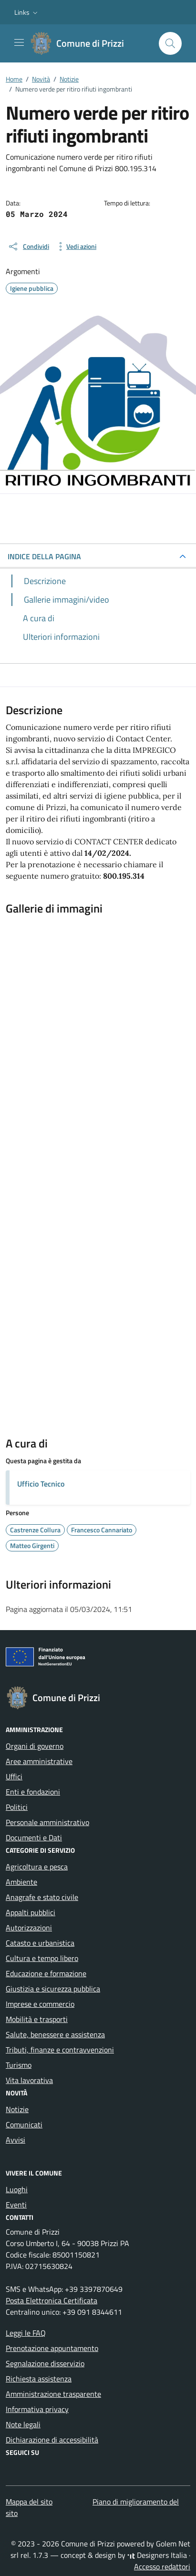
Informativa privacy (37, 2409)
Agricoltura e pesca (37, 1866)
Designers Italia (157, 2555)
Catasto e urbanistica (40, 1943)
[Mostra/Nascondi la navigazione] (19, 42)
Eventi (16, 2204)
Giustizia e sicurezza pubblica (53, 1988)
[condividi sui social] (28, 246)
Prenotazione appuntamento (52, 2348)
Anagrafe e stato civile (42, 1897)
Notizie (17, 2109)
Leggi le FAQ (26, 2333)
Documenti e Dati (34, 1837)
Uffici (14, 1776)
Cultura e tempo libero (42, 1958)
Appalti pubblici (30, 1912)
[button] (27, 12)
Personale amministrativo (47, 1822)
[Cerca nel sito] (170, 43)
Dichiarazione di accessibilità (52, 2439)
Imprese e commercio (40, 2004)
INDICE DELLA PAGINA (44, 556)
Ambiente (21, 1882)
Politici (17, 1807)
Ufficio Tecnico (40, 1483)
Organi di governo (34, 1746)
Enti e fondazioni (33, 1791)
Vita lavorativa (29, 2080)
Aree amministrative (39, 1761)
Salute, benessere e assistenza (55, 2034)
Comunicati (24, 2124)
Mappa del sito (29, 2501)
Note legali (23, 2424)
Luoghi (17, 2189)
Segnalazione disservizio (45, 2363)
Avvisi (15, 2139)
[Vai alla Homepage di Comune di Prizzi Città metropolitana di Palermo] (82, 43)
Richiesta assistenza (39, 2378)
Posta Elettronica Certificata (51, 2300)
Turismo (18, 2065)
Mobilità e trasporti (37, 2019)
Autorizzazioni (29, 1927)
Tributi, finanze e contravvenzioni (60, 2049)
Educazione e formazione (46, 1973)
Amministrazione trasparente (53, 2394)
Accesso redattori (162, 2566)
